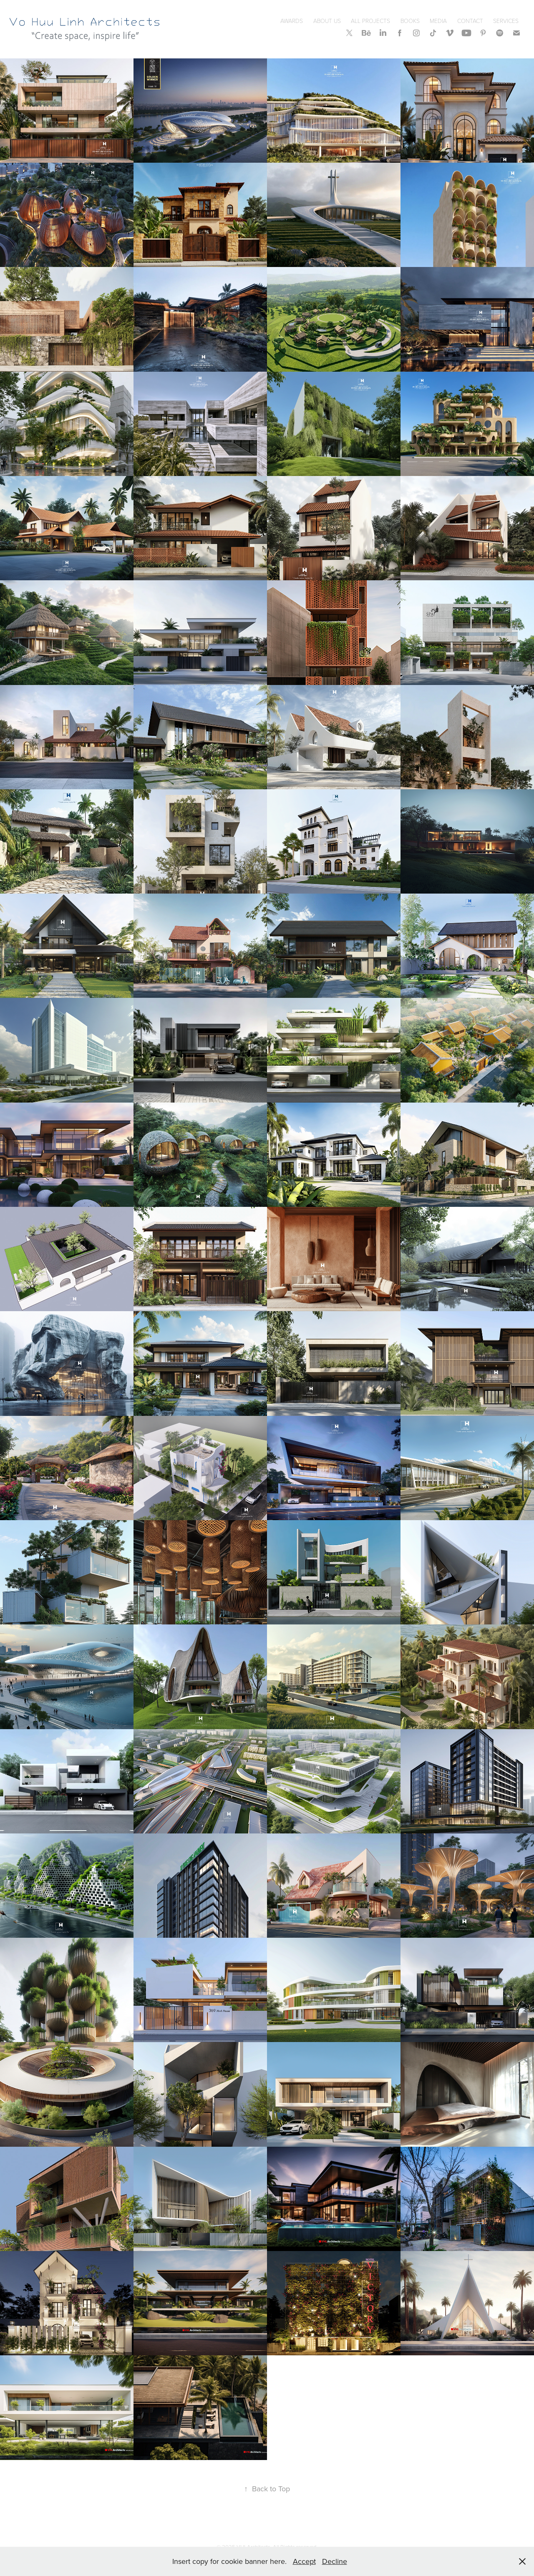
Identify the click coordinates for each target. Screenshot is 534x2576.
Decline (334, 2561)
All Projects (370, 21)
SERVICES (506, 21)
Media (438, 21)
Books (410, 21)
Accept (304, 2561)
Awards (291, 21)
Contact (470, 21)
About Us (327, 21)
